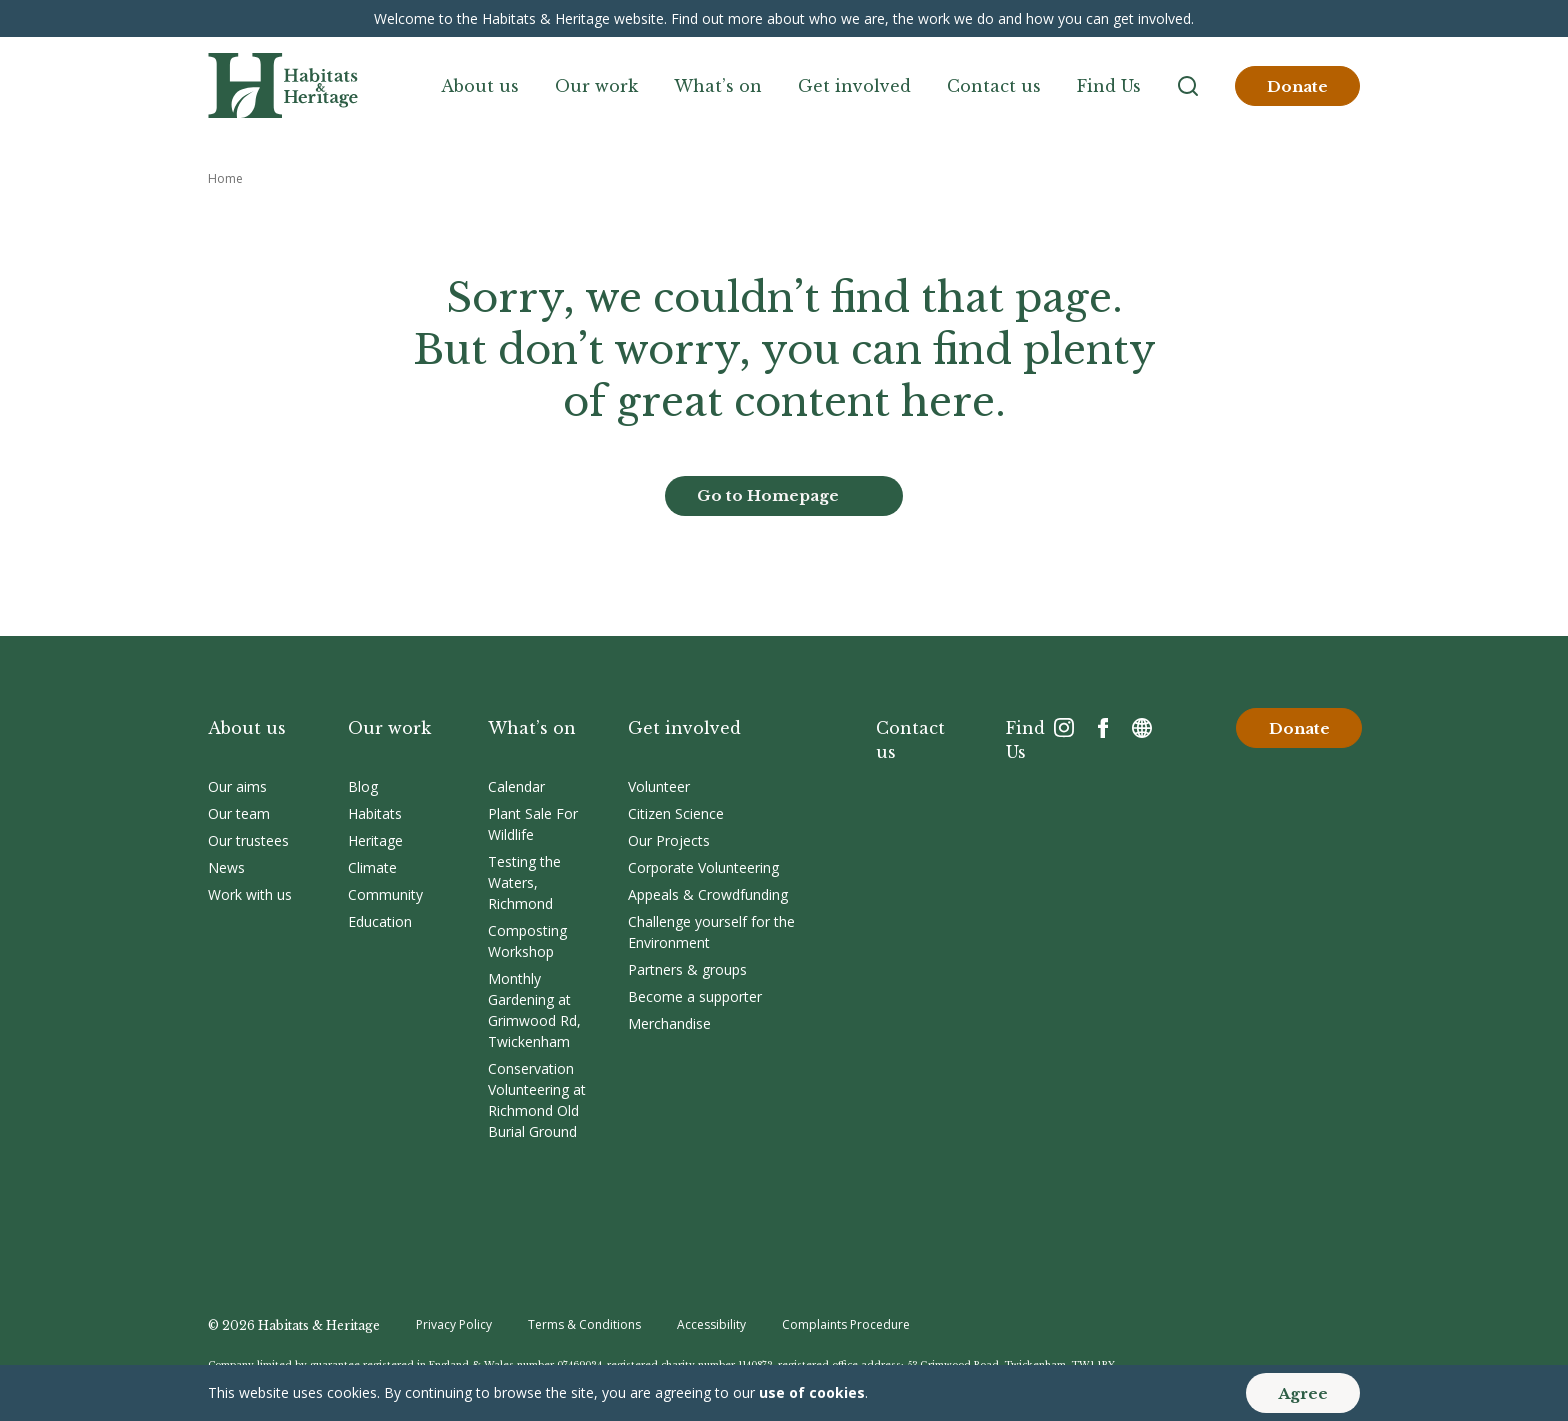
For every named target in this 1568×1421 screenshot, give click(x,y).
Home (225, 178)
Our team (239, 813)
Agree (1303, 1393)
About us (480, 86)
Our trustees (248, 840)
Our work (596, 86)
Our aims (237, 786)
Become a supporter (695, 996)
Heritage (375, 840)
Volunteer (659, 786)
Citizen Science (676, 813)
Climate (372, 867)
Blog (363, 786)
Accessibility (711, 1324)
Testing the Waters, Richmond (524, 882)
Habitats (375, 813)
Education (380, 921)
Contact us (994, 86)
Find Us (1109, 86)
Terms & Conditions (584, 1324)
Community (385, 894)
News (226, 867)
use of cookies (812, 1392)
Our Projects (669, 840)
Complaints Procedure (846, 1324)
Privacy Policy (454, 1324)
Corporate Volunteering (703, 867)
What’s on (718, 86)
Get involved (854, 86)
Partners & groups (687, 969)
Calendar (516, 786)
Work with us (250, 894)
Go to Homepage (768, 495)
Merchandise (669, 1023)
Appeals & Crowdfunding (708, 894)
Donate (1297, 86)
